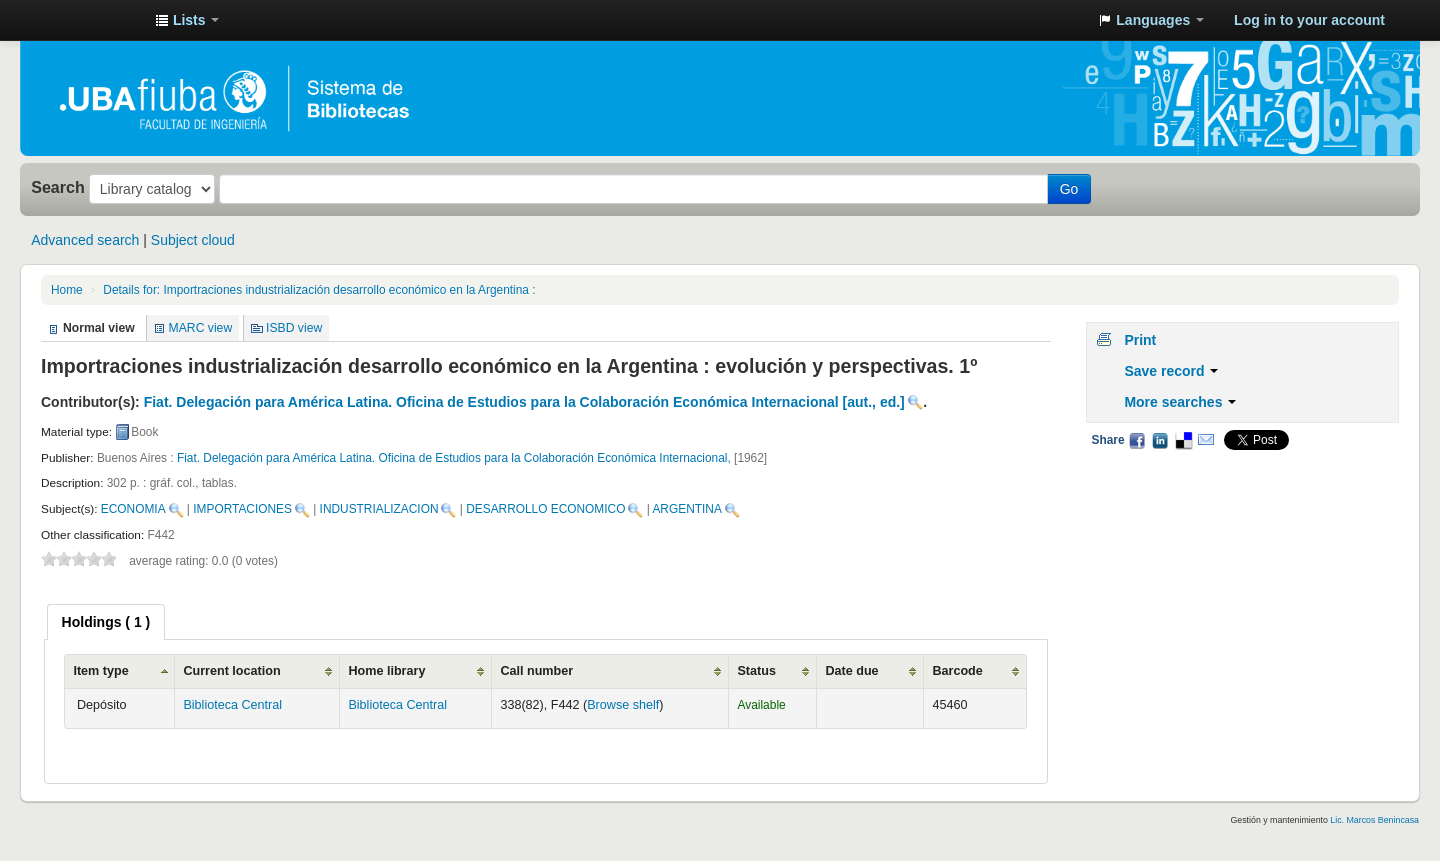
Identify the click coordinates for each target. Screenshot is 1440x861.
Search (58, 187)
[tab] (106, 622)
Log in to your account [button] (1309, 20)
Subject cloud (193, 240)
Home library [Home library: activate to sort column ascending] (386, 671)
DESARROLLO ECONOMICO (545, 509)
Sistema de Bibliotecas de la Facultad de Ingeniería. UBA (90, 20)
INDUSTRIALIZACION (379, 509)
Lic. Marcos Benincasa (1374, 820)
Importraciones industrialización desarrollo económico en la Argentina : (319, 290)
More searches (1180, 402)
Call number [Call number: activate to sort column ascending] (536, 671)
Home (67, 290)
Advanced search (85, 240)
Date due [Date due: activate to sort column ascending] (851, 671)
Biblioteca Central (232, 705)
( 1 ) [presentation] (106, 622)
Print (1140, 340)
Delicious (1183, 440)
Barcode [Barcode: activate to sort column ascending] (957, 671)
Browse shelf (623, 705)
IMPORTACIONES (242, 509)
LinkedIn (1160, 440)
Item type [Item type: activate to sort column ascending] (100, 671)
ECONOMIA (133, 509)
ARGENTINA (686, 509)
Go (1069, 189)
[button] (187, 20)
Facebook (1137, 440)
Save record (1171, 371)
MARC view (201, 328)
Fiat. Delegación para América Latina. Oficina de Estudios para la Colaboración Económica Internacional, (455, 458)
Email (1206, 440)
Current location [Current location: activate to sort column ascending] (231, 671)
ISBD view (294, 328)
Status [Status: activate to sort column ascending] (756, 671)
